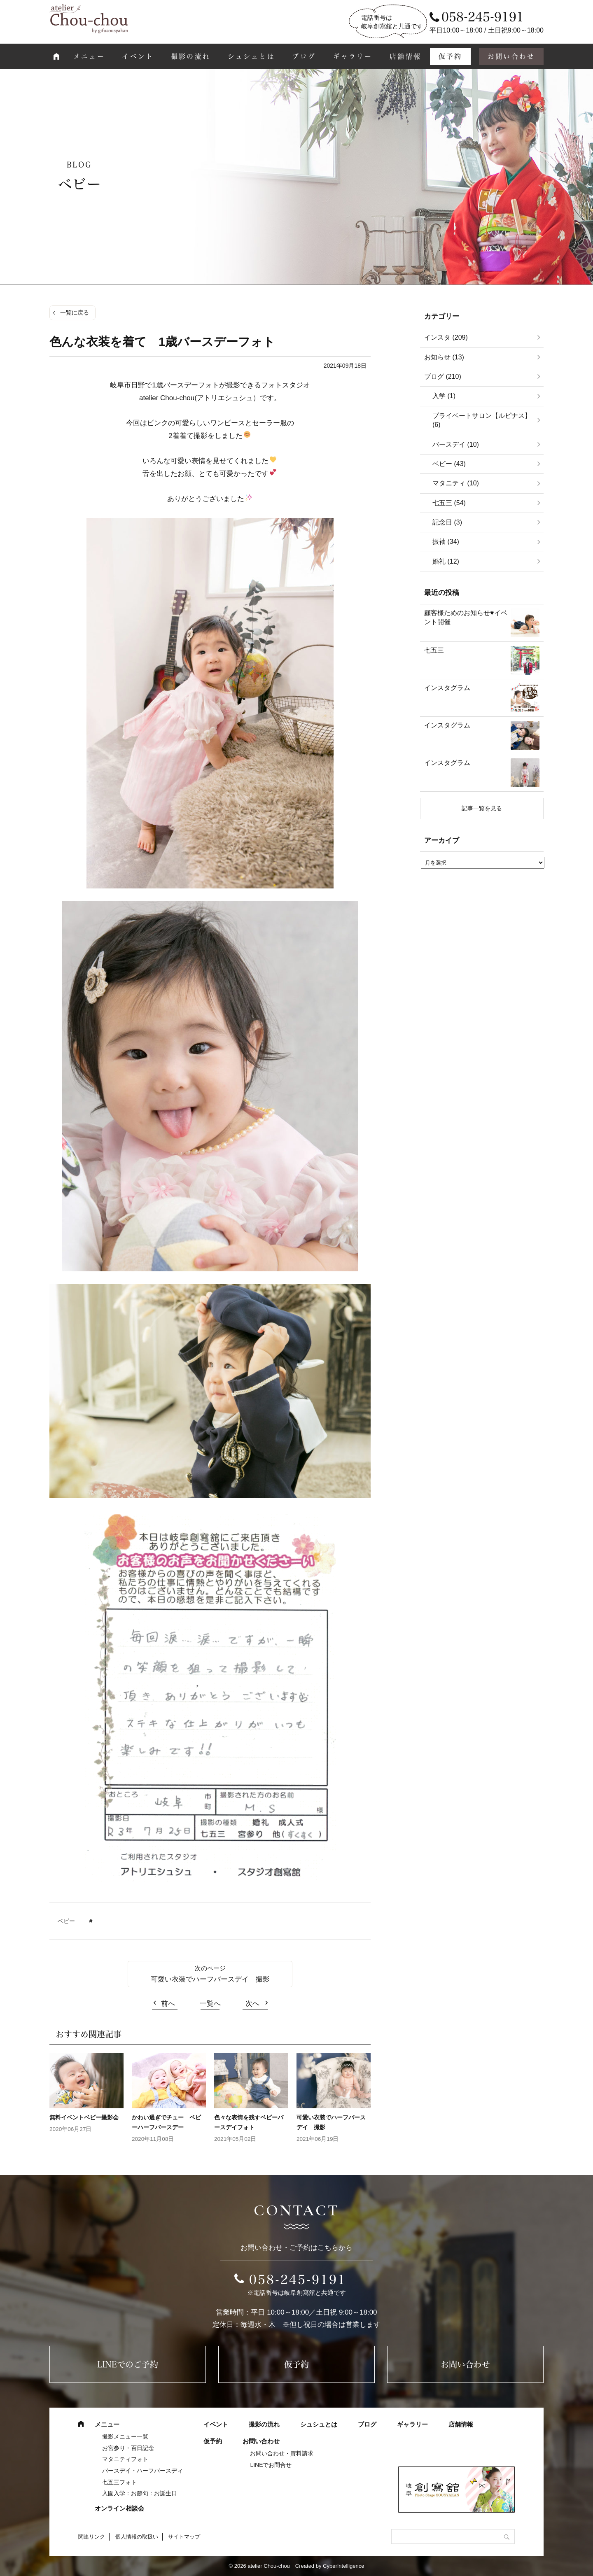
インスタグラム (447, 687)
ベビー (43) (449, 463)
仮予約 (450, 56)
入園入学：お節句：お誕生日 (139, 2493)
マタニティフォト (125, 2459)
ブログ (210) (442, 376)
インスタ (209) (446, 337)
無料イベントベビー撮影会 (86, 2117)
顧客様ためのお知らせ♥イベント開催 (465, 617)
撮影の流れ (190, 56)
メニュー (89, 56)
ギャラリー (353, 56)
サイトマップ (184, 2537)
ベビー (66, 1921)
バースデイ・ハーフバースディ (142, 2470)
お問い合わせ (511, 56)
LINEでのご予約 (127, 2364)
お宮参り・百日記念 (128, 2448)
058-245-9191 (297, 2279)
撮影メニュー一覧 (125, 2436)
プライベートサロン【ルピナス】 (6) (481, 420)
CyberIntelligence (343, 2566)
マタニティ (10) (455, 483)
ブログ (304, 56)
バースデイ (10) (455, 444)
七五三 (434, 650)
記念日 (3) (447, 522)
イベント (138, 56)
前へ (168, 2003)
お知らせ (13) (444, 357)
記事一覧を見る (482, 808)
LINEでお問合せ (271, 2465)
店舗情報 (405, 56)
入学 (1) (443, 395)
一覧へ (210, 2003)
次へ (252, 2003)
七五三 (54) (449, 502)
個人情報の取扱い (136, 2537)
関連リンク (91, 2537)
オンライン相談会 (119, 2508)
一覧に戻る (74, 312)
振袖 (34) (445, 541)
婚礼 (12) (445, 561)
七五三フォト (119, 2482)
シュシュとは (251, 56)
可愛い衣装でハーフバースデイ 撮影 (210, 1979)
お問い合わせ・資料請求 (281, 2453)
